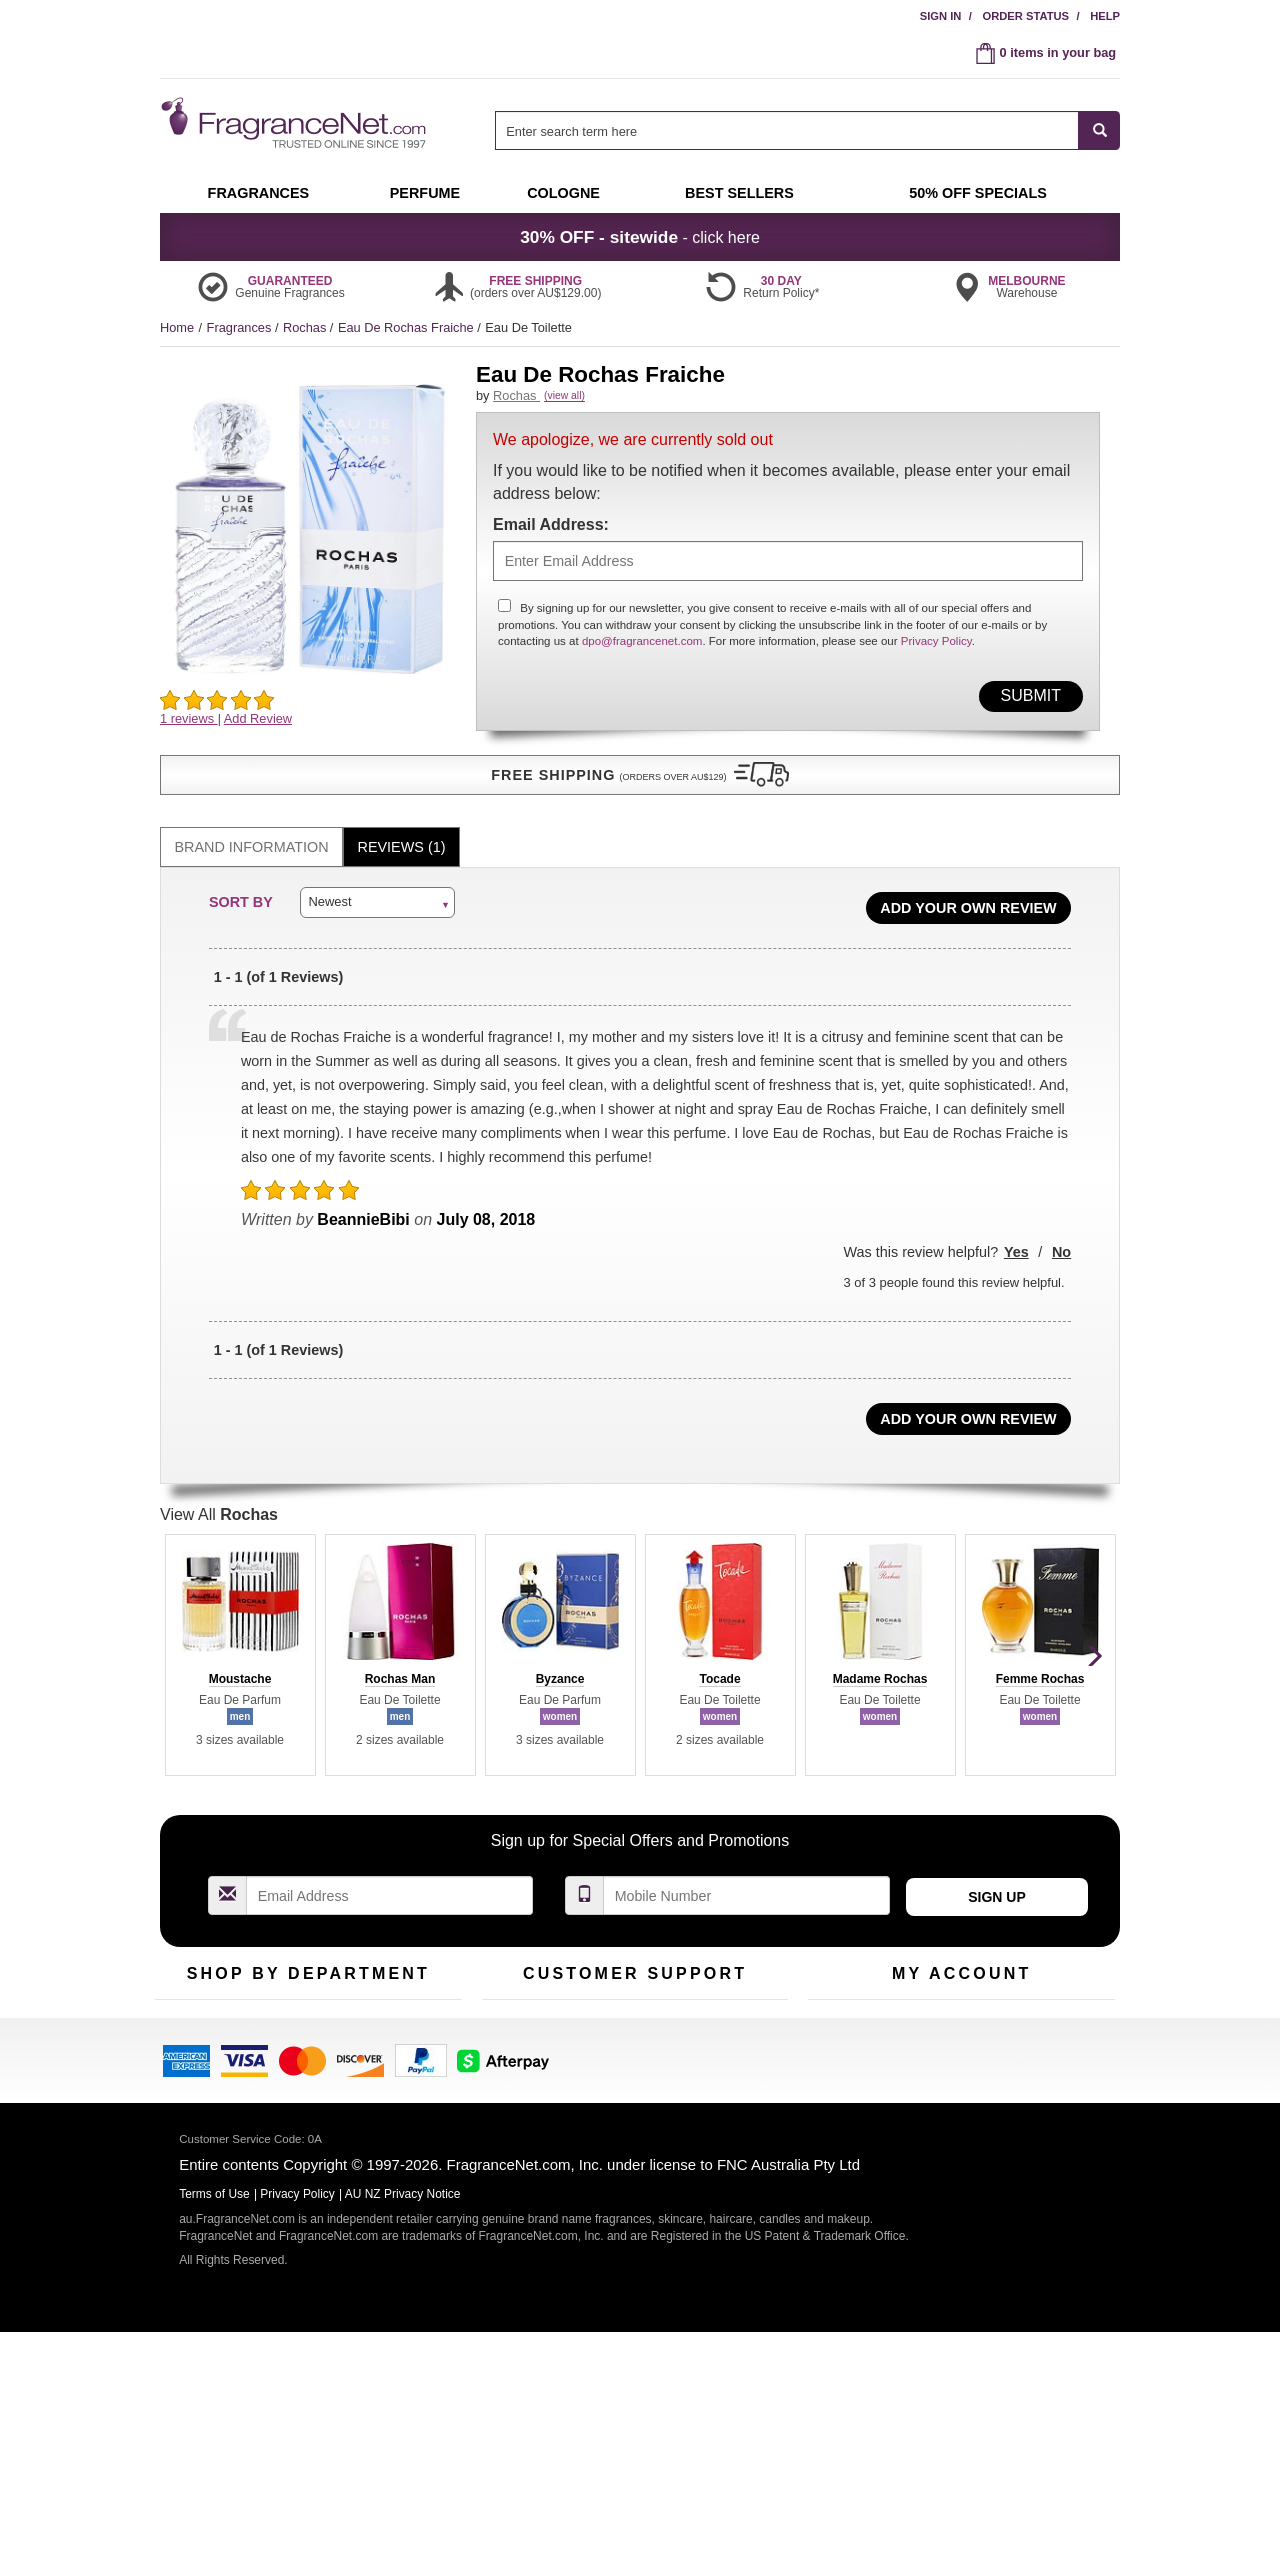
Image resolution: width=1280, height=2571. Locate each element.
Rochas (306, 327)
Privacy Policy (936, 664)
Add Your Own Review (968, 891)
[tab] (251, 830)
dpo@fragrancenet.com (642, 664)
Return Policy (630, 2012)
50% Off (288, 2012)
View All (219, 1497)
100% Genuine (738, 2012)
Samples (290, 2043)
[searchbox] (787, 130)
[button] (310, 758)
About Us (508, 2074)
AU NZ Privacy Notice (403, 2434)
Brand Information (252, 830)
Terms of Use (733, 2043)
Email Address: (551, 546)
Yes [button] (1016, 1235)
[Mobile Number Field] (747, 1878)
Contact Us (513, 2043)
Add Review (258, 718)
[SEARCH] (1099, 130)
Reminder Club (961, 2043)
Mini (380, 2074)
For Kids (393, 2012)
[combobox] (807, 130)
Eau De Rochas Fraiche (407, 327)
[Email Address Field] (390, 1878)
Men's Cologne (197, 2092)
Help (1105, 16)
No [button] (1061, 1235)
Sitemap (719, 2074)
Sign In (941, 16)
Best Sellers (299, 2074)
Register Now (846, 2043)
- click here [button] (640, 237)
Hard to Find (404, 2105)
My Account (841, 2012)
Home (177, 327)
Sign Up (997, 1880)
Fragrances (241, 327)
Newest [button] (329, 885)
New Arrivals (404, 2043)
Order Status (1025, 16)
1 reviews (189, 718)
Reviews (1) (402, 830)
